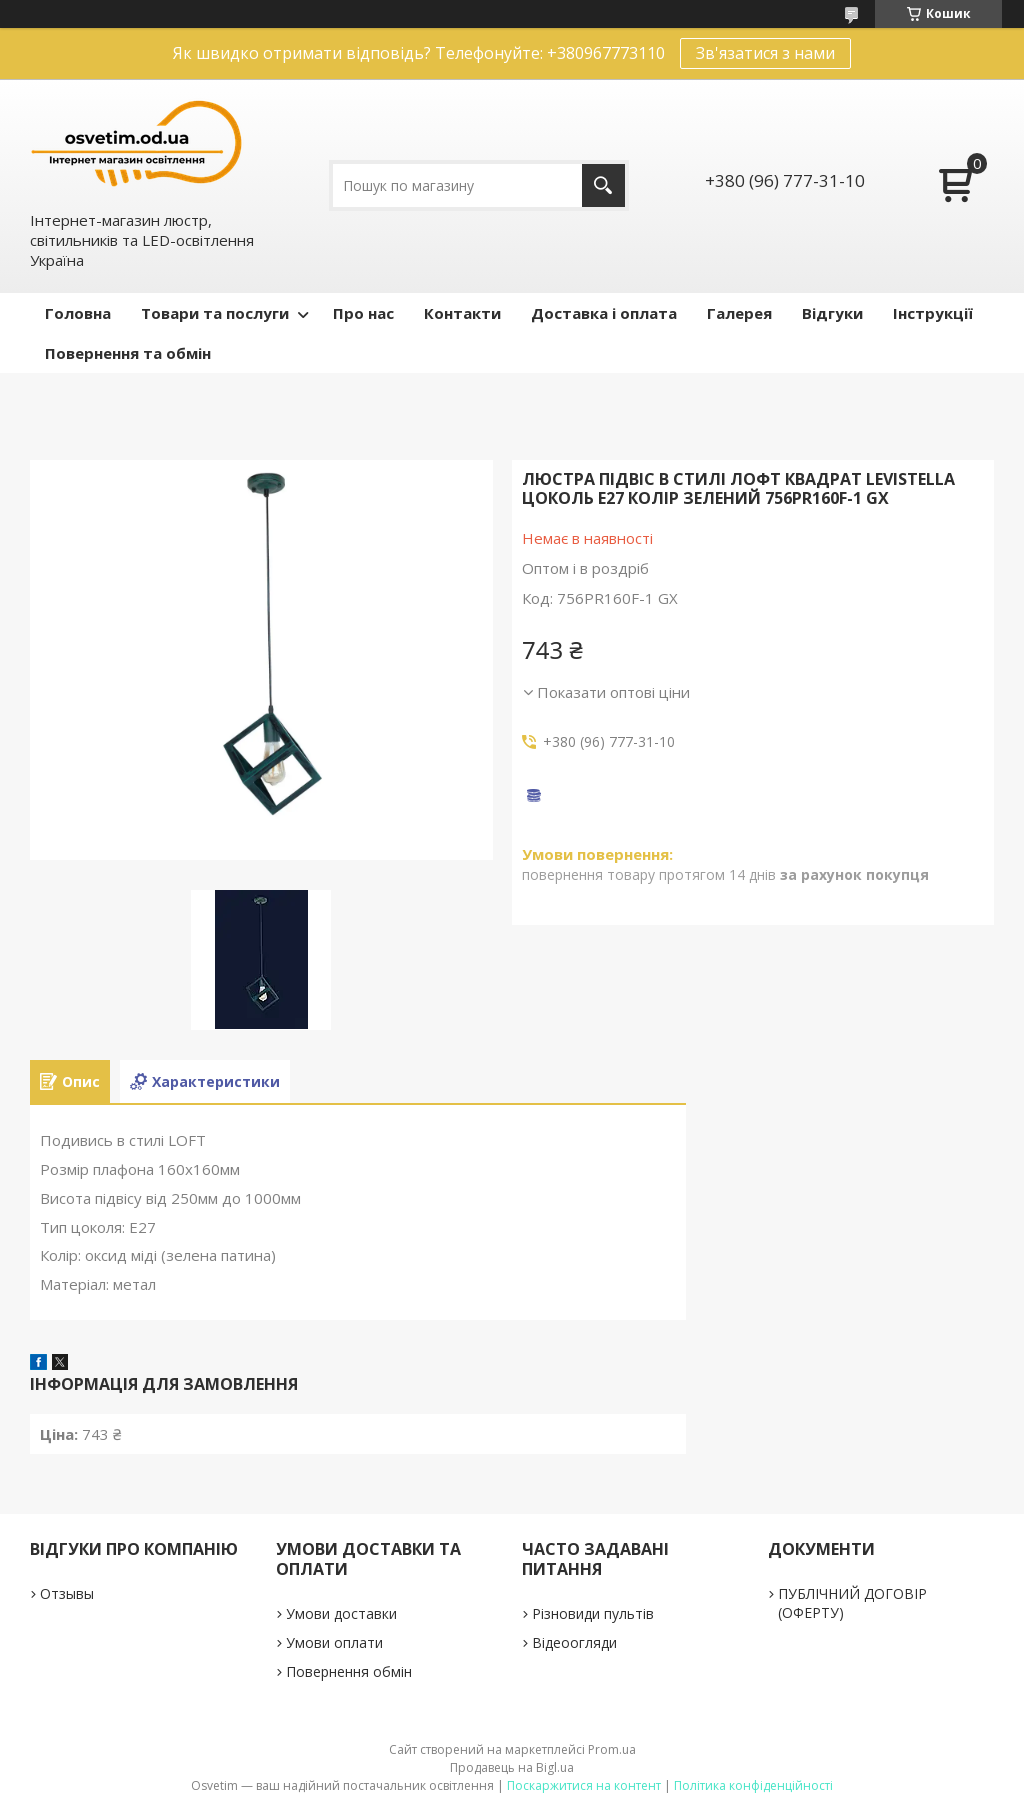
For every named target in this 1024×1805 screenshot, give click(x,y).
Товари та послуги (215, 313)
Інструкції (933, 313)
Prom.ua (612, 1749)
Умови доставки (341, 1613)
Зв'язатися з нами (765, 53)
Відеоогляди (574, 1642)
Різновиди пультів (593, 1613)
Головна (78, 313)
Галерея (739, 313)
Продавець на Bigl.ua (512, 1767)
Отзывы (67, 1593)
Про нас (363, 313)
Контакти (462, 313)
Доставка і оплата (604, 313)
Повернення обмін (349, 1671)
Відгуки (832, 313)
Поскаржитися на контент (584, 1785)
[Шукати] (603, 185)
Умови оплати (334, 1642)
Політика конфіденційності (753, 1785)
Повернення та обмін (128, 353)
